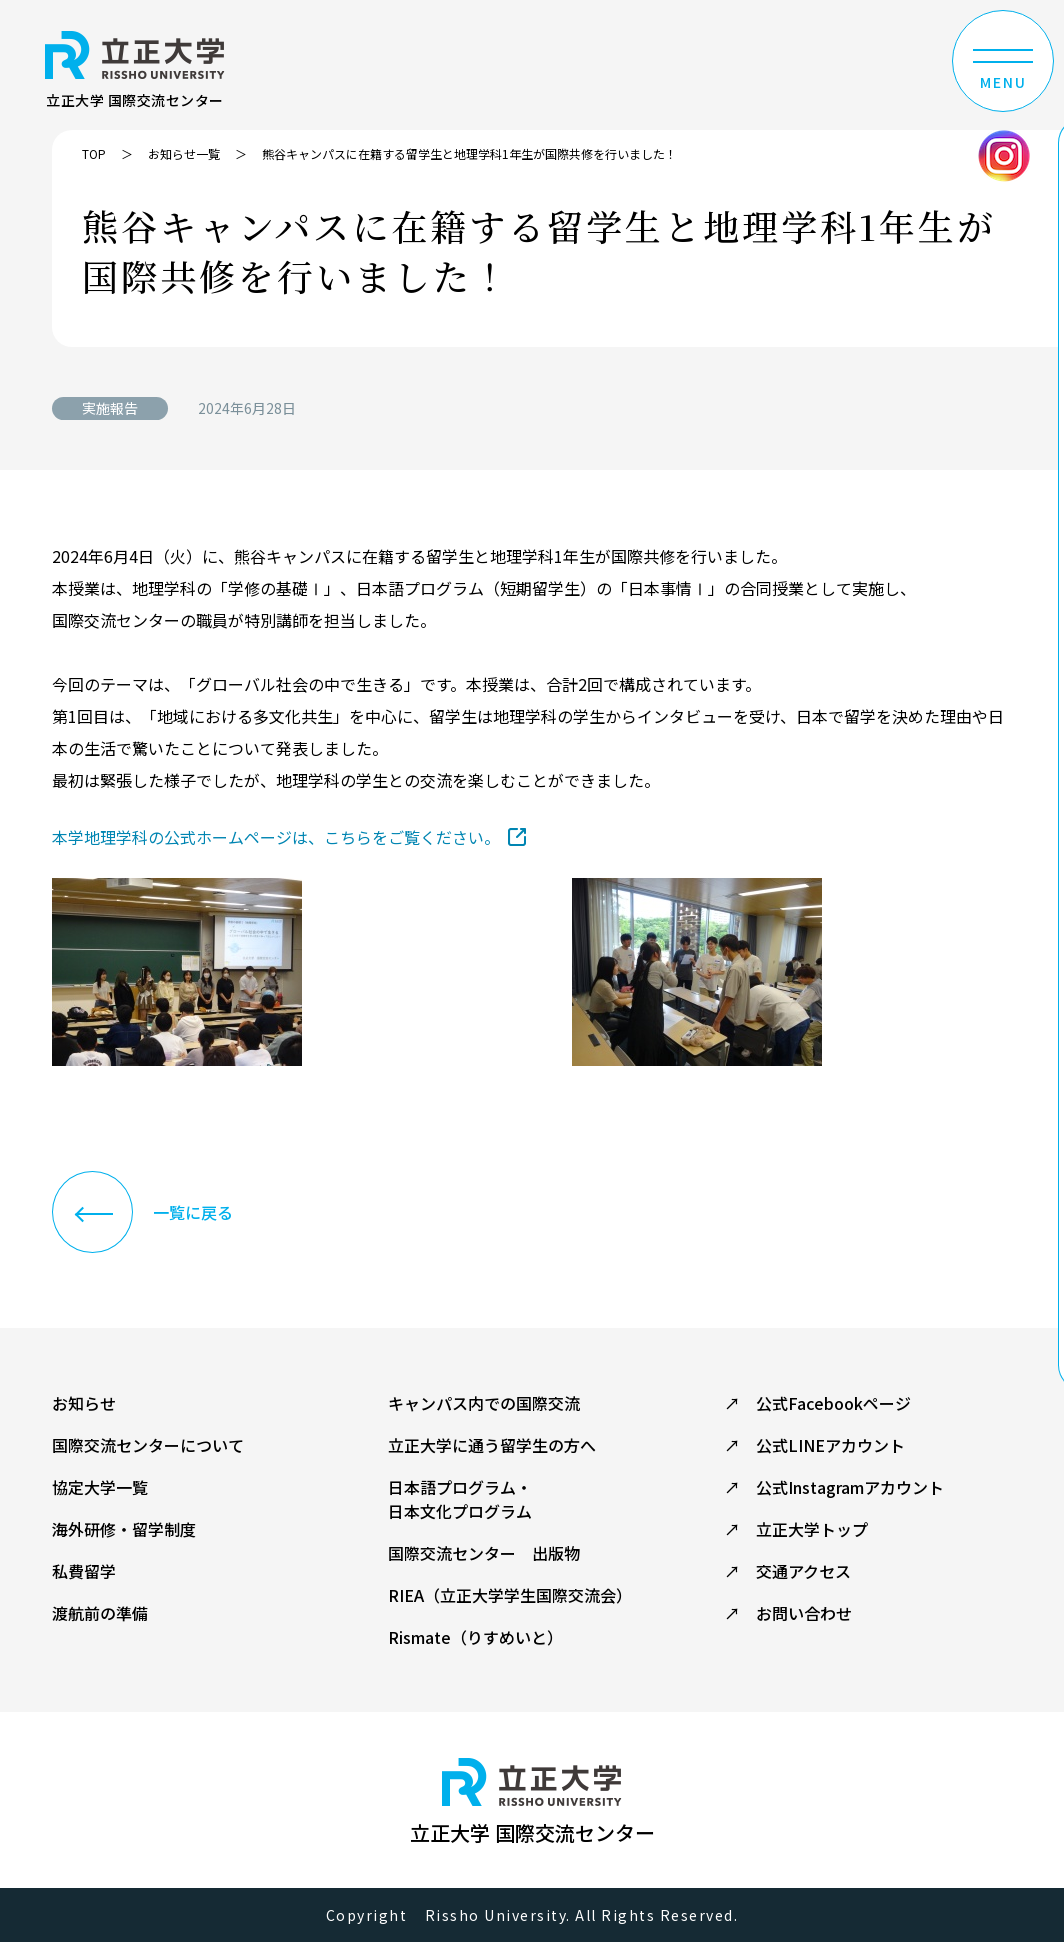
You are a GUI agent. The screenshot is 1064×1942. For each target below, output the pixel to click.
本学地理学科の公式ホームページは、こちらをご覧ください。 (276, 837)
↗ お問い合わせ (788, 1613)
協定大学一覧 (100, 1487)
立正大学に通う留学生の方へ (492, 1445)
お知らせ (84, 1403)
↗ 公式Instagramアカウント (834, 1487)
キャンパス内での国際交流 (484, 1403)
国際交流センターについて (148, 1445)
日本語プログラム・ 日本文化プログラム (460, 1499)
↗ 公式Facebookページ (817, 1403)
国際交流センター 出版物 (484, 1553)
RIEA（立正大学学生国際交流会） (510, 1595)
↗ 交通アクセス (787, 1571)
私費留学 (84, 1571)
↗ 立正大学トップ (796, 1529)
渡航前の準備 (100, 1613)
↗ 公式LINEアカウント (814, 1445)
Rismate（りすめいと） (475, 1637)
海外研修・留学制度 (124, 1529)
